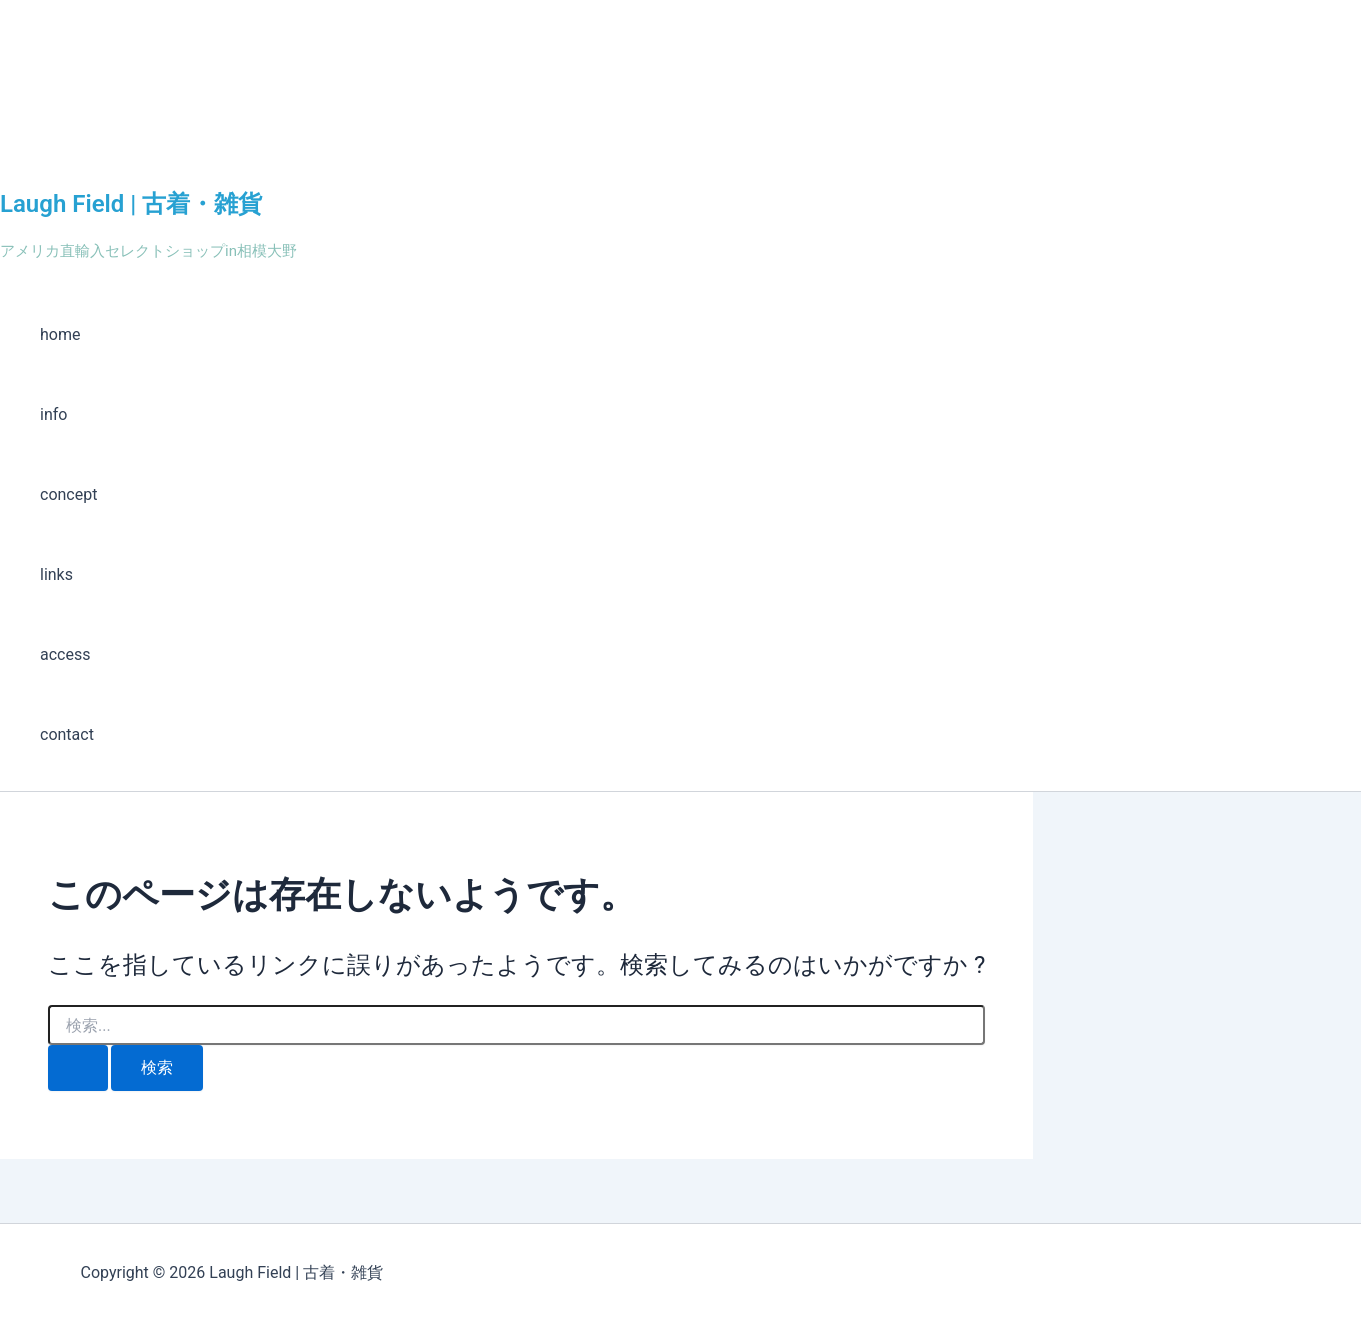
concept (68, 494)
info (53, 414)
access (65, 654)
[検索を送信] (78, 1068)
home (60, 334)
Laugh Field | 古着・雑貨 (131, 204)
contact (67, 734)
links (56, 574)
